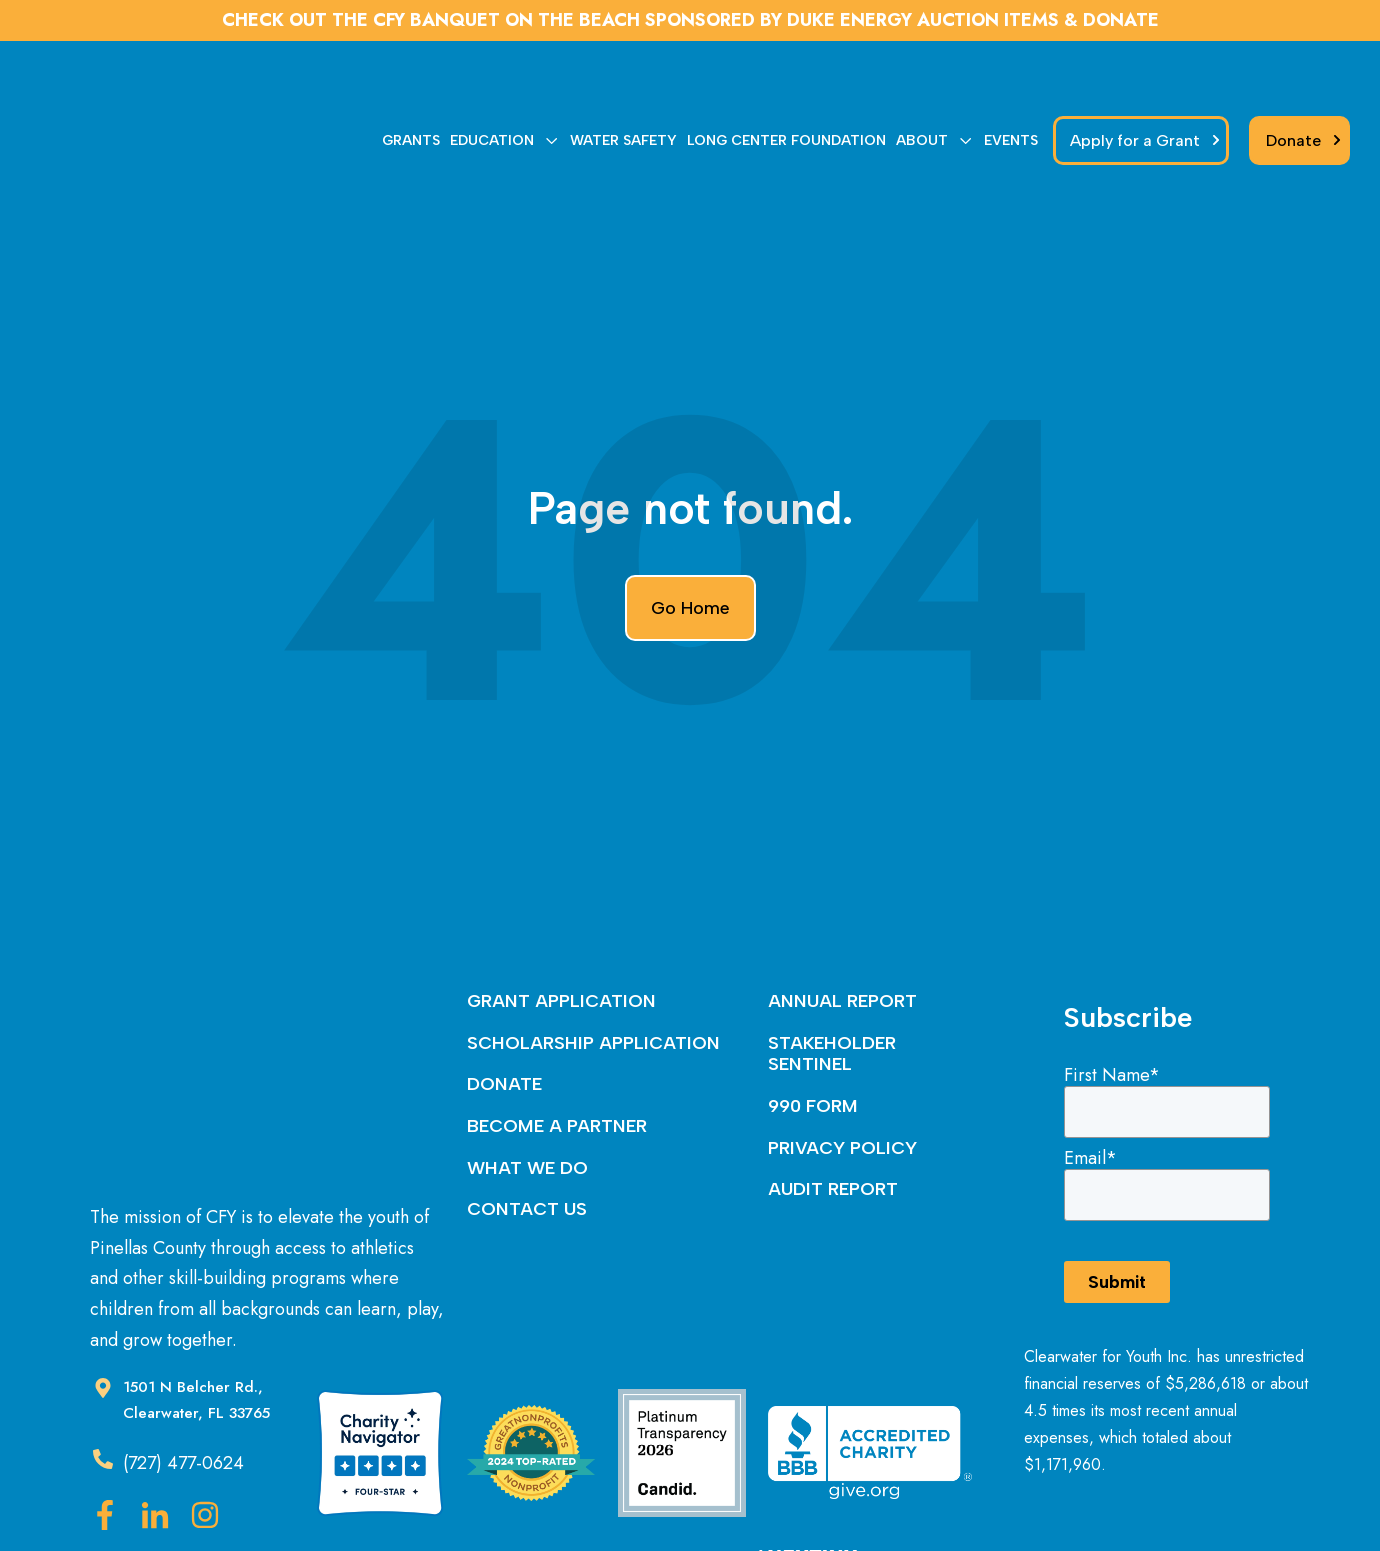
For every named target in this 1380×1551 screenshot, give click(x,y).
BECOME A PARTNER (557, 1034)
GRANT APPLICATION (561, 909)
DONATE (504, 992)
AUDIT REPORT (833, 1097)
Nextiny (757, 1497)
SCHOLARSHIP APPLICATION (593, 951)
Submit (1117, 1189)
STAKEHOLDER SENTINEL (832, 962)
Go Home (690, 516)
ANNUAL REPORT (842, 909)
